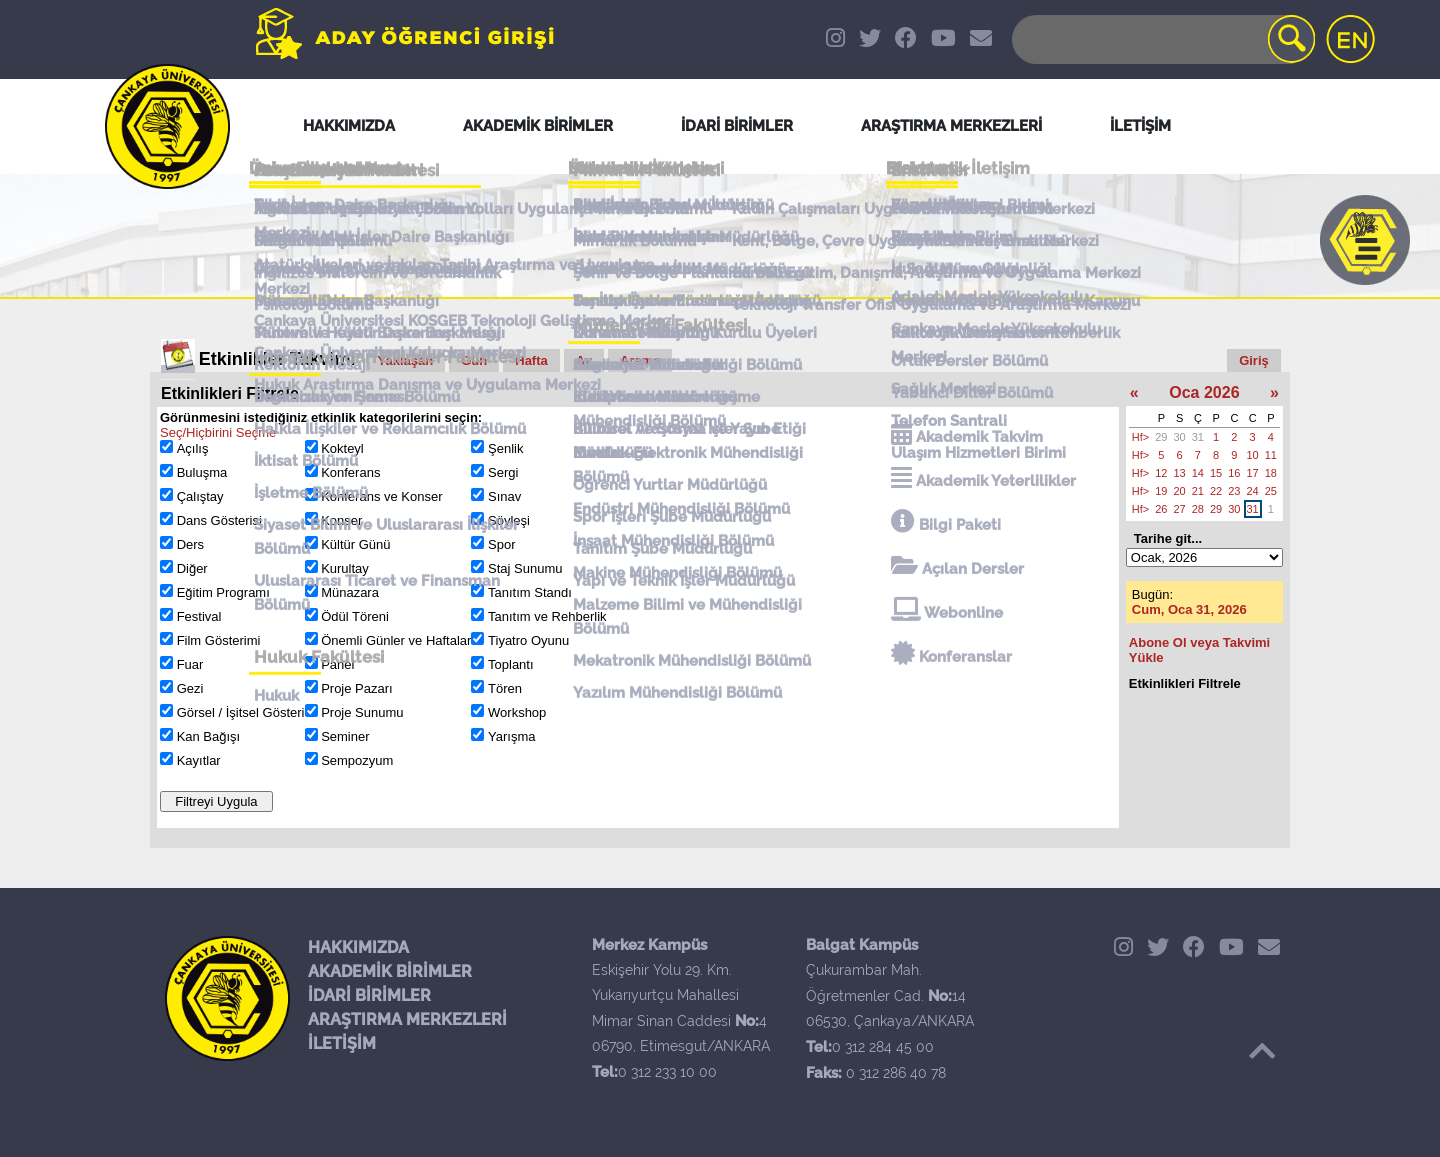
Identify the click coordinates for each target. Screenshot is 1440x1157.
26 (1161, 509)
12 (1161, 473)
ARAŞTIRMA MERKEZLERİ (407, 1019)
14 (1198, 473)
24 (1253, 491)
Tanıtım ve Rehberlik (547, 616)
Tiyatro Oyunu (528, 640)
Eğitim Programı (223, 592)
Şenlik (505, 448)
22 (1216, 491)
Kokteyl (342, 448)
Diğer (192, 568)
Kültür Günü (355, 544)
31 (1198, 437)
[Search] (1162, 39)
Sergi (503, 472)
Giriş (1254, 360)
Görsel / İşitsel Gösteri (241, 712)
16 (1234, 473)
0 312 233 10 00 (667, 1072)
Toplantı (511, 664)
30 (1180, 437)
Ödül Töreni (355, 616)
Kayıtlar (199, 760)
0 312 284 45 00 (883, 1047)
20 (1180, 491)
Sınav (504, 496)
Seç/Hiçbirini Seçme (218, 432)
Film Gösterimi (219, 640)
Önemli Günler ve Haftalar (396, 640)
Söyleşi (509, 520)
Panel (337, 664)
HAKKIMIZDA (358, 947)
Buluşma (202, 472)
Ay (584, 360)
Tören (505, 688)
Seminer (345, 736)
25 (1271, 491)
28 (1198, 509)
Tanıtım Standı (530, 592)
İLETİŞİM (342, 1043)
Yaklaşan (406, 360)
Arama (640, 360)
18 (1271, 473)
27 (1180, 509)
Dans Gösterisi (219, 520)
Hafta (531, 360)
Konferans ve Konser (381, 496)
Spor (501, 544)
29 (1161, 437)
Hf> (1140, 437)
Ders (190, 544)
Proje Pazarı (357, 688)
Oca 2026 (1204, 392)
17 (1253, 473)
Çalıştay (200, 496)
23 (1234, 491)
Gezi (190, 688)
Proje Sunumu (362, 712)
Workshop (517, 712)
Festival (199, 616)
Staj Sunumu (525, 568)
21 (1198, 491)
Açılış (193, 448)
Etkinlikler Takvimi (277, 359)
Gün (474, 360)
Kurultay (345, 568)
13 (1180, 473)
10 (1253, 455)
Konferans (350, 472)
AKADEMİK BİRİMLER (390, 971)
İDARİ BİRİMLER (369, 995)
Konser (341, 520)
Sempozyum (357, 760)
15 (1216, 473)
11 (1271, 455)
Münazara (350, 592)
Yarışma (511, 736)
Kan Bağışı (209, 736)
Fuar (190, 664)
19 (1161, 491)
